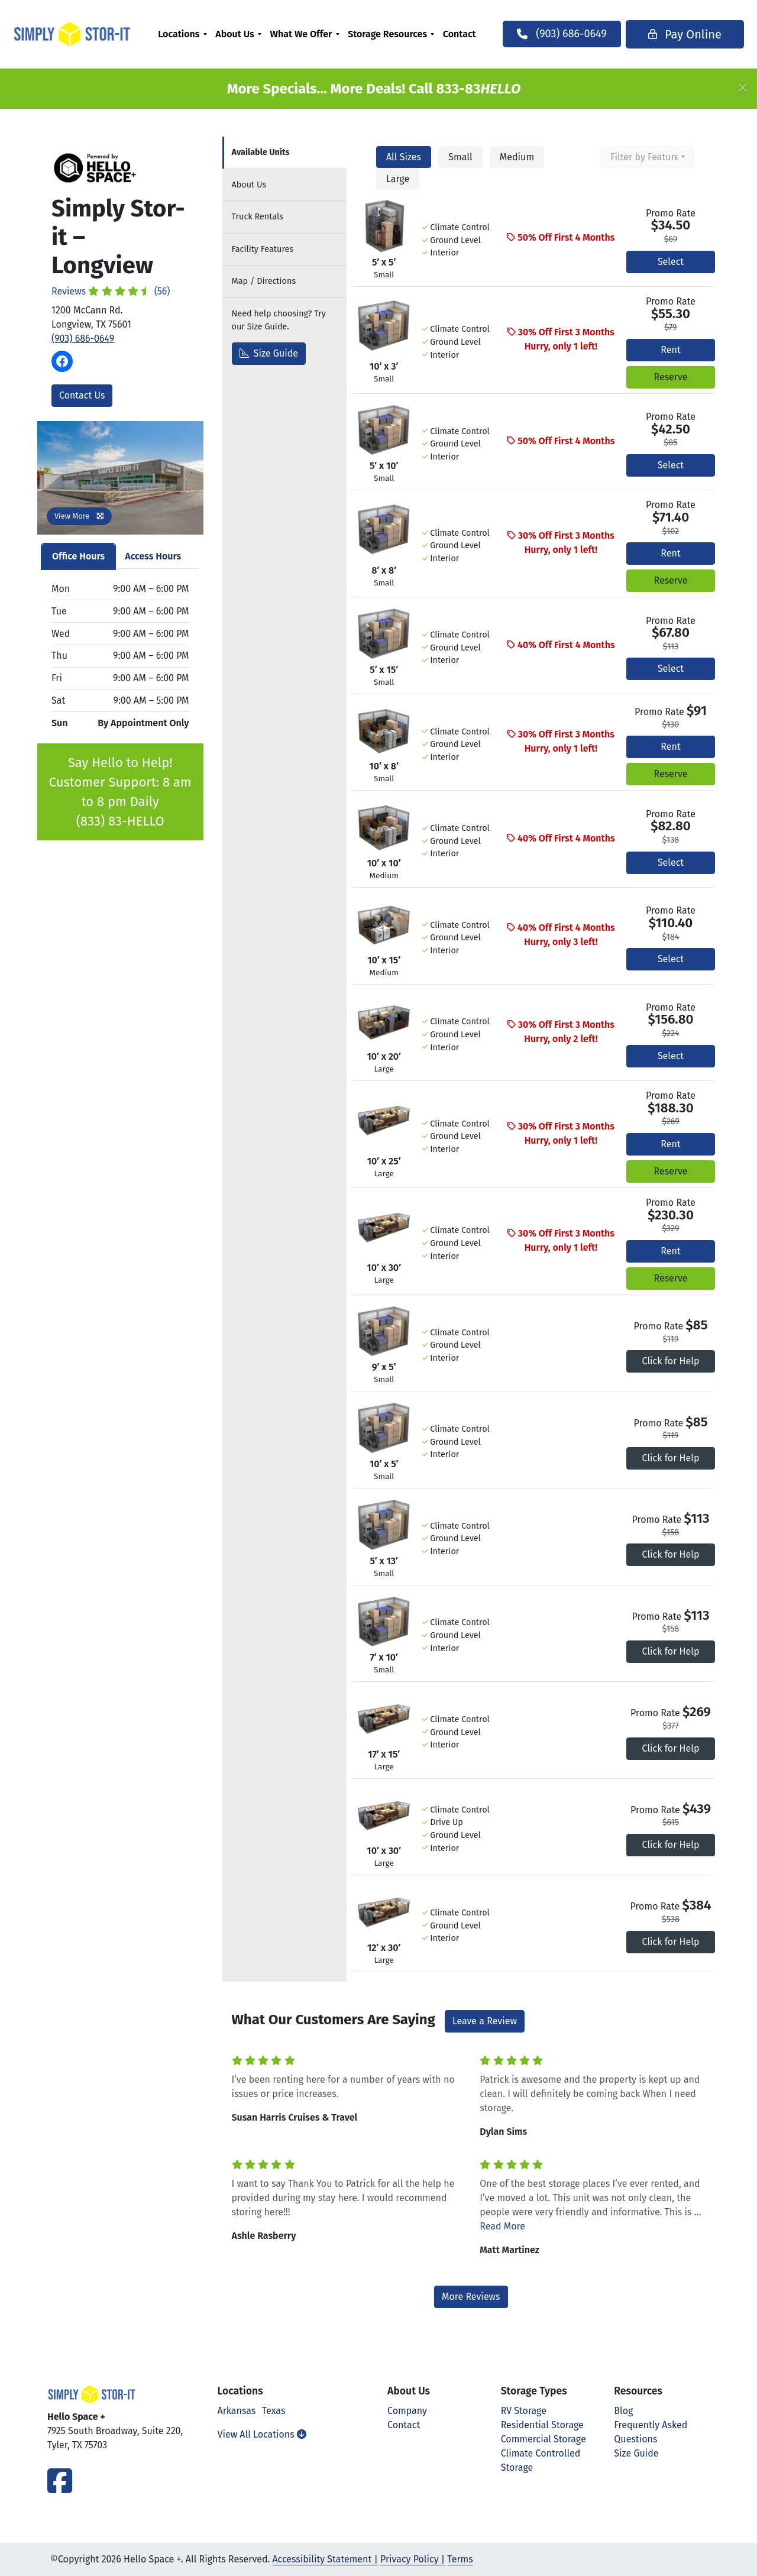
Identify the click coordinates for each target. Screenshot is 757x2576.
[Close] (743, 89)
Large (397, 179)
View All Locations (262, 2434)
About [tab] (249, 185)
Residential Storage (542, 2425)
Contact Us (82, 395)
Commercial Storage (543, 2439)
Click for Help (671, 1361)
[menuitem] (184, 34)
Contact (461, 34)
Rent (670, 349)
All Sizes (403, 157)
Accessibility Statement (321, 2559)
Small (460, 157)
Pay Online (661, 34)
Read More (502, 2226)
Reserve (670, 377)
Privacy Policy (409, 2559)
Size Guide (269, 353)
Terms (460, 2559)
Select (671, 261)
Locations (181, 34)
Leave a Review (484, 2021)
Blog (623, 2410)
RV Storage (523, 2410)
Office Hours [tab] (78, 556)
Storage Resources (389, 34)
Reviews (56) (110, 291)
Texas (274, 2410)
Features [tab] (263, 249)
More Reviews (471, 2296)
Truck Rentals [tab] (257, 217)
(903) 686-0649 (82, 338)
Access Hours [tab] (153, 556)
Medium (517, 157)
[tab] (284, 153)
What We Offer (303, 34)
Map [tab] (264, 281)
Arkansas (237, 2410)
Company (407, 2410)
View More (79, 516)
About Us (237, 34)
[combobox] (647, 157)
